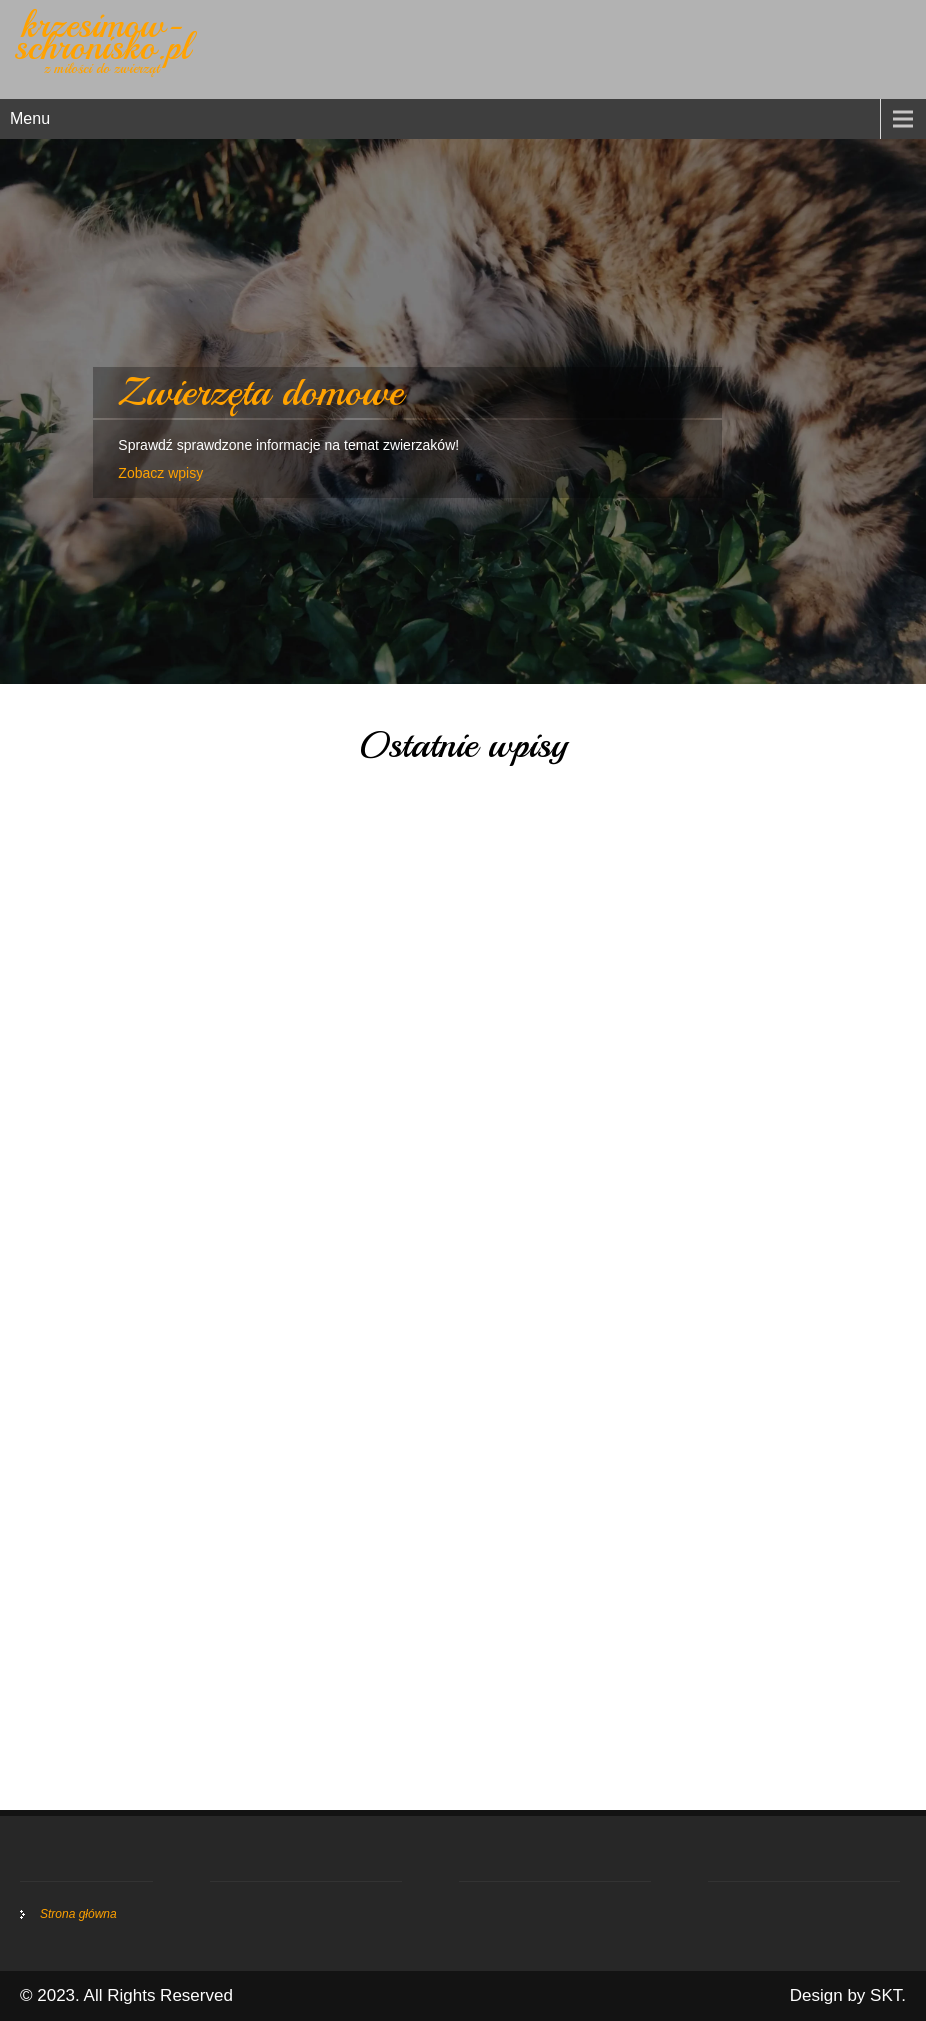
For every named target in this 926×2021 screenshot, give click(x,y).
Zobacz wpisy (160, 473)
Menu (30, 118)
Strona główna (78, 1914)
